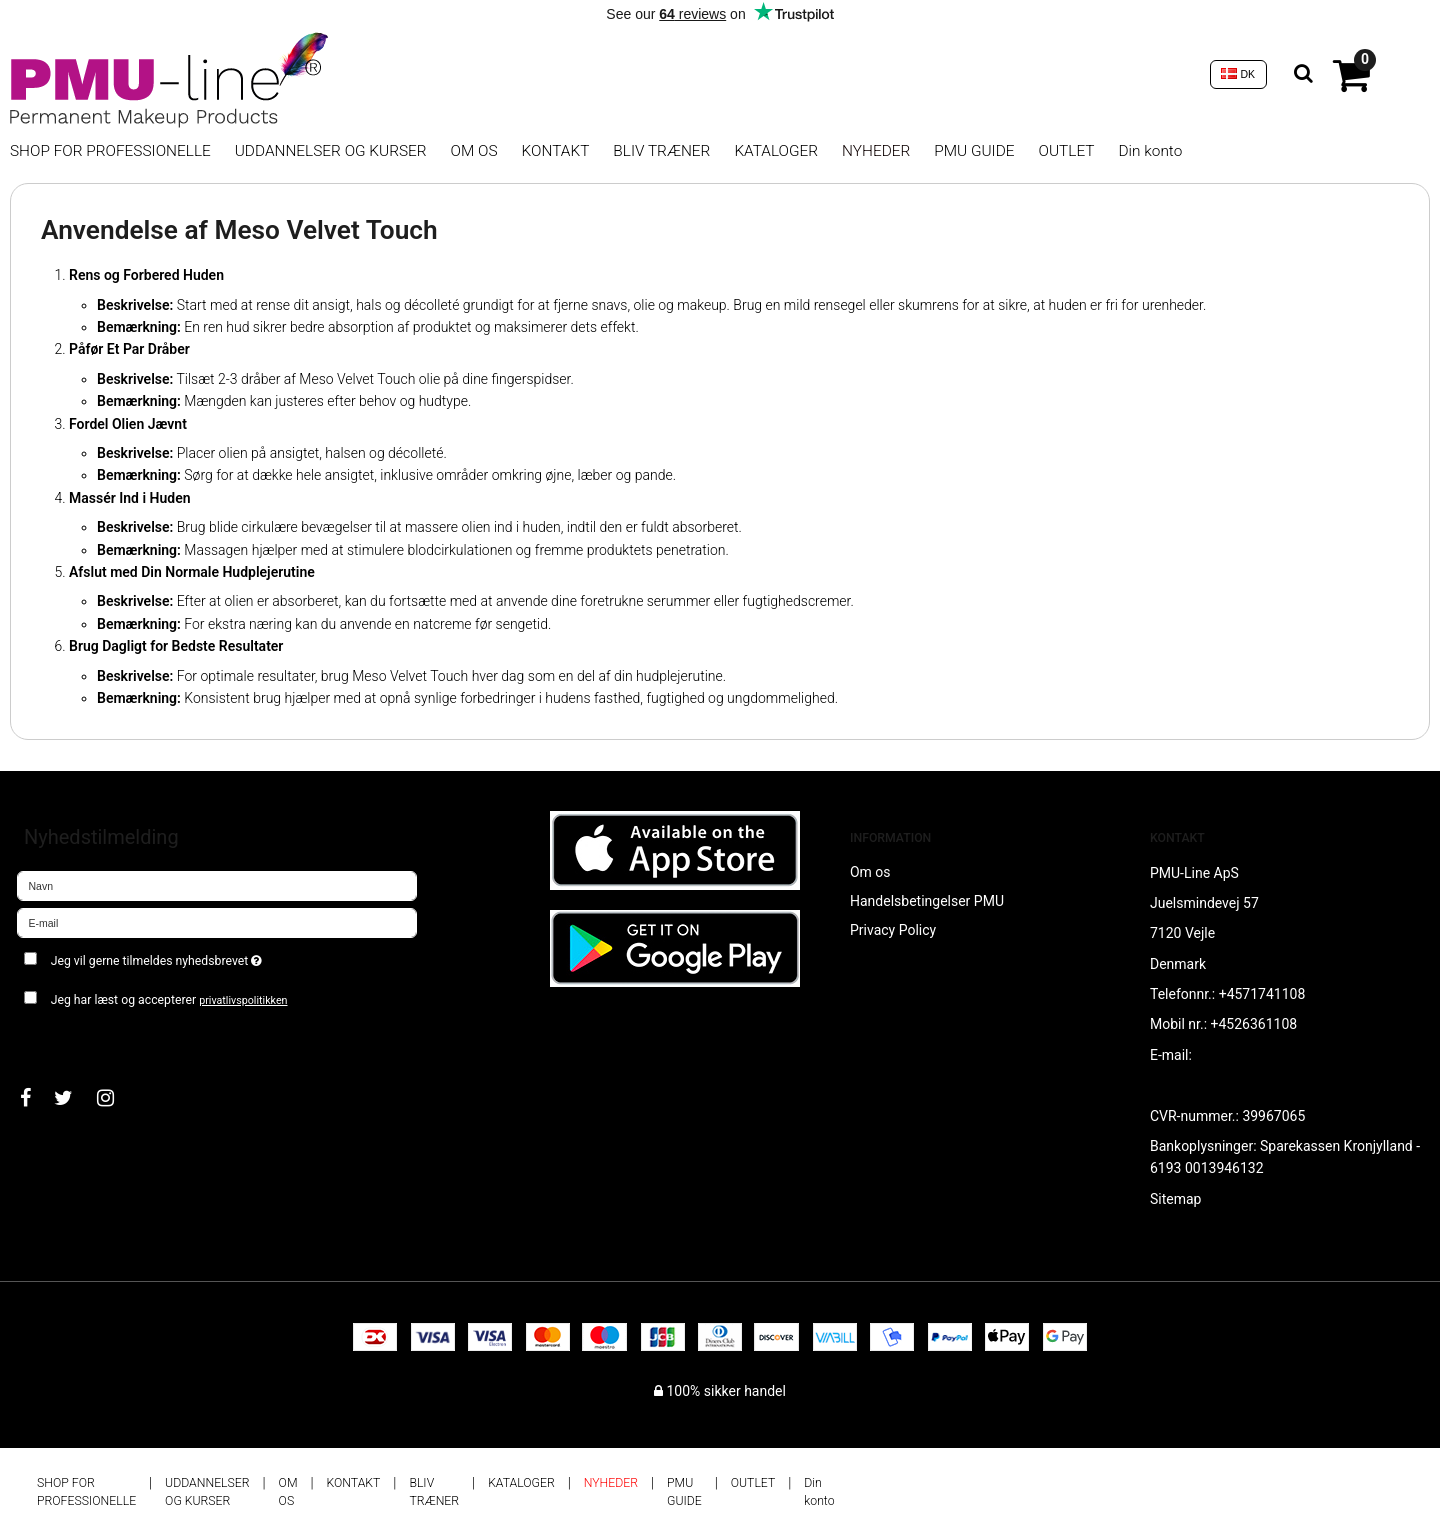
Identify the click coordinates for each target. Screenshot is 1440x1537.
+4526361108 (1254, 1024)
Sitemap (1175, 1199)
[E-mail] (217, 922)
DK (1238, 74)
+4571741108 (1262, 994)
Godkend (66, 1040)
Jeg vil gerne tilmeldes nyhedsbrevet (227, 956)
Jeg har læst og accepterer (169, 1000)
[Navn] (217, 885)
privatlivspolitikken (243, 1000)
